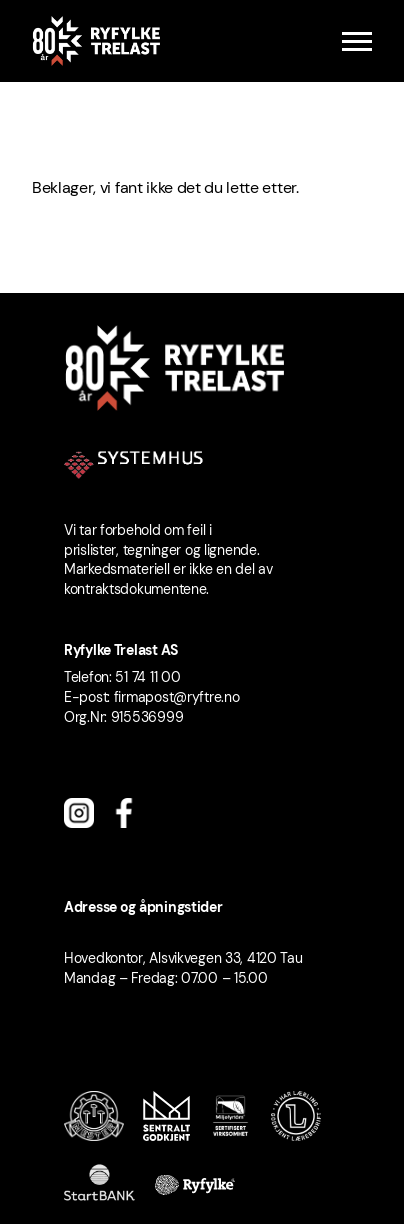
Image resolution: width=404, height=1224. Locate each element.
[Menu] (357, 41)
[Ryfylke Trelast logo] (96, 41)
